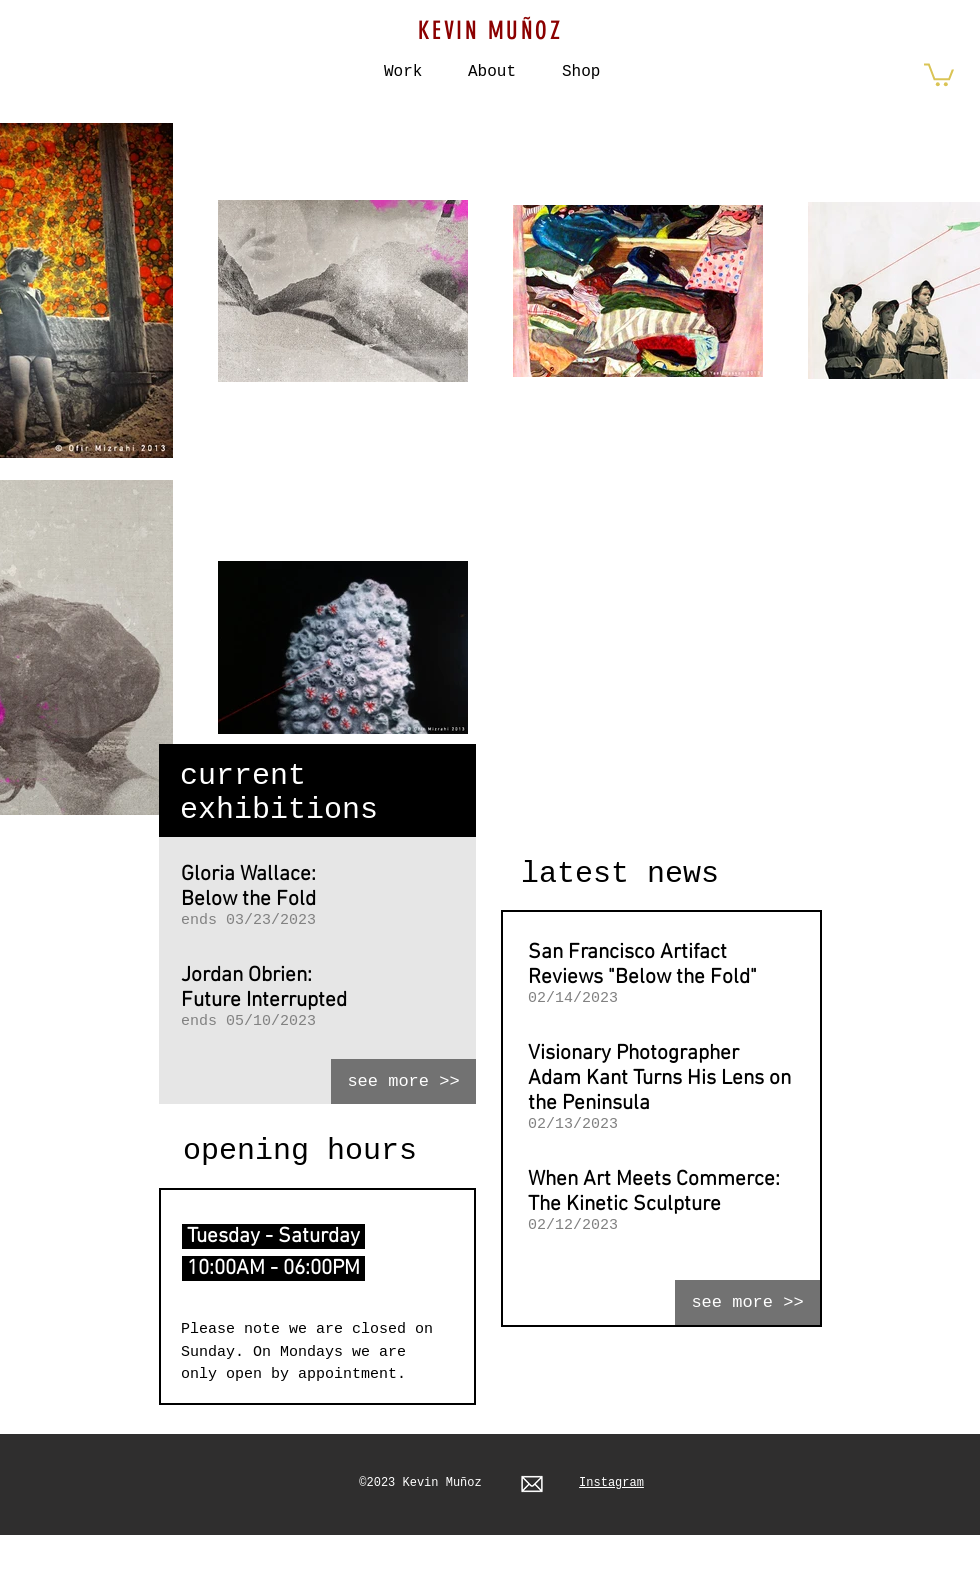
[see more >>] (403, 1081)
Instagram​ (611, 1483)
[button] (581, 63)
